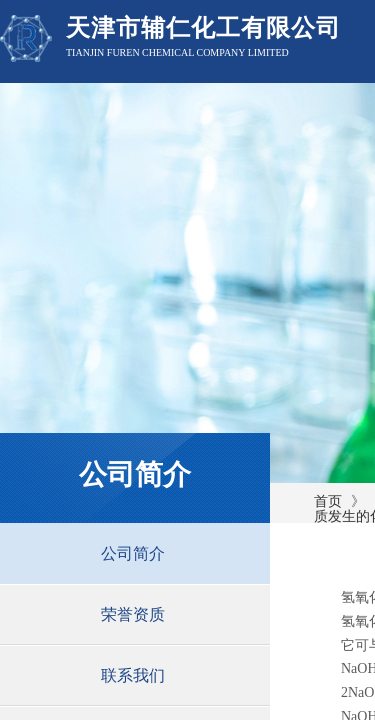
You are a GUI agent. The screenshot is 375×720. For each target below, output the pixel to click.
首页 (328, 501)
